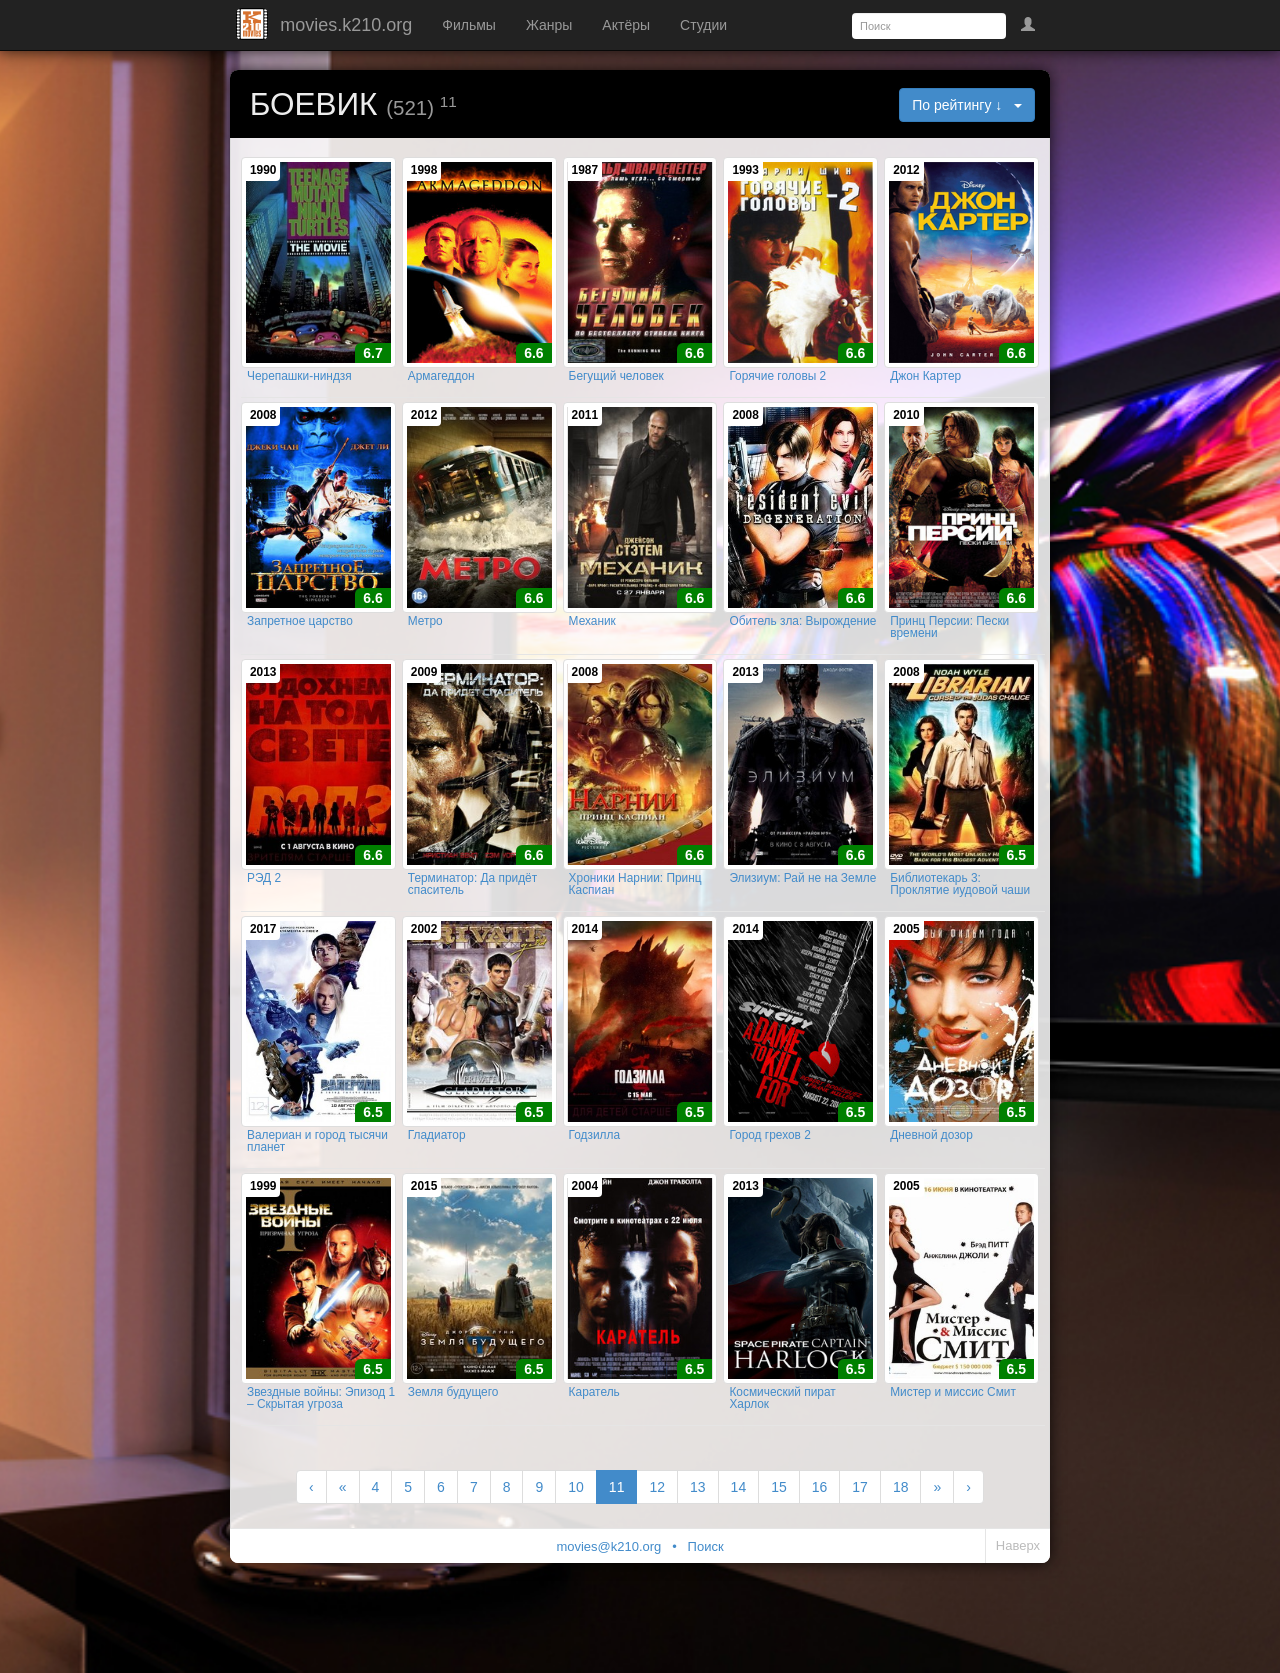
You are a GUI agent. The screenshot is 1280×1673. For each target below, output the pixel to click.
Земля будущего (453, 1452)
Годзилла (595, 1183)
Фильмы (469, 25)
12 (657, 1547)
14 (739, 1547)
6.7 (372, 365)
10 (576, 1547)
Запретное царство (300, 645)
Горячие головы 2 (777, 388)
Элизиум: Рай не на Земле (802, 914)
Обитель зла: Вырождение (802, 645)
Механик (592, 645)
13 (698, 1547)
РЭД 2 (264, 914)
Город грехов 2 (769, 1183)
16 (820, 1547)
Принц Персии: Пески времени (949, 651)
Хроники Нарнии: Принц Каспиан (635, 920)
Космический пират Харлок (782, 1458)
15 (779, 1547)
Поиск (706, 1606)
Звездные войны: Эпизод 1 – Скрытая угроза (321, 1458)
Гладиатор (437, 1183)
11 (617, 1547)
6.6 (533, 365)
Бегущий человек (616, 388)
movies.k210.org (346, 25)
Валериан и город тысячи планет (317, 1189)
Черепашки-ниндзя (299, 388)
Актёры (626, 25)
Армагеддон (441, 388)
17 (860, 1547)
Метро (425, 645)
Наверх (1018, 1605)
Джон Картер (925, 388)
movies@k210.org (608, 1606)
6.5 (1016, 891)
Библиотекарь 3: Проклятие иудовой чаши (960, 920)
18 (901, 1547)
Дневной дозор (931, 1183)
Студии (703, 25)
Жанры (549, 25)
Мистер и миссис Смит (953, 1452)
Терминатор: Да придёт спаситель (472, 920)
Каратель (594, 1452)
